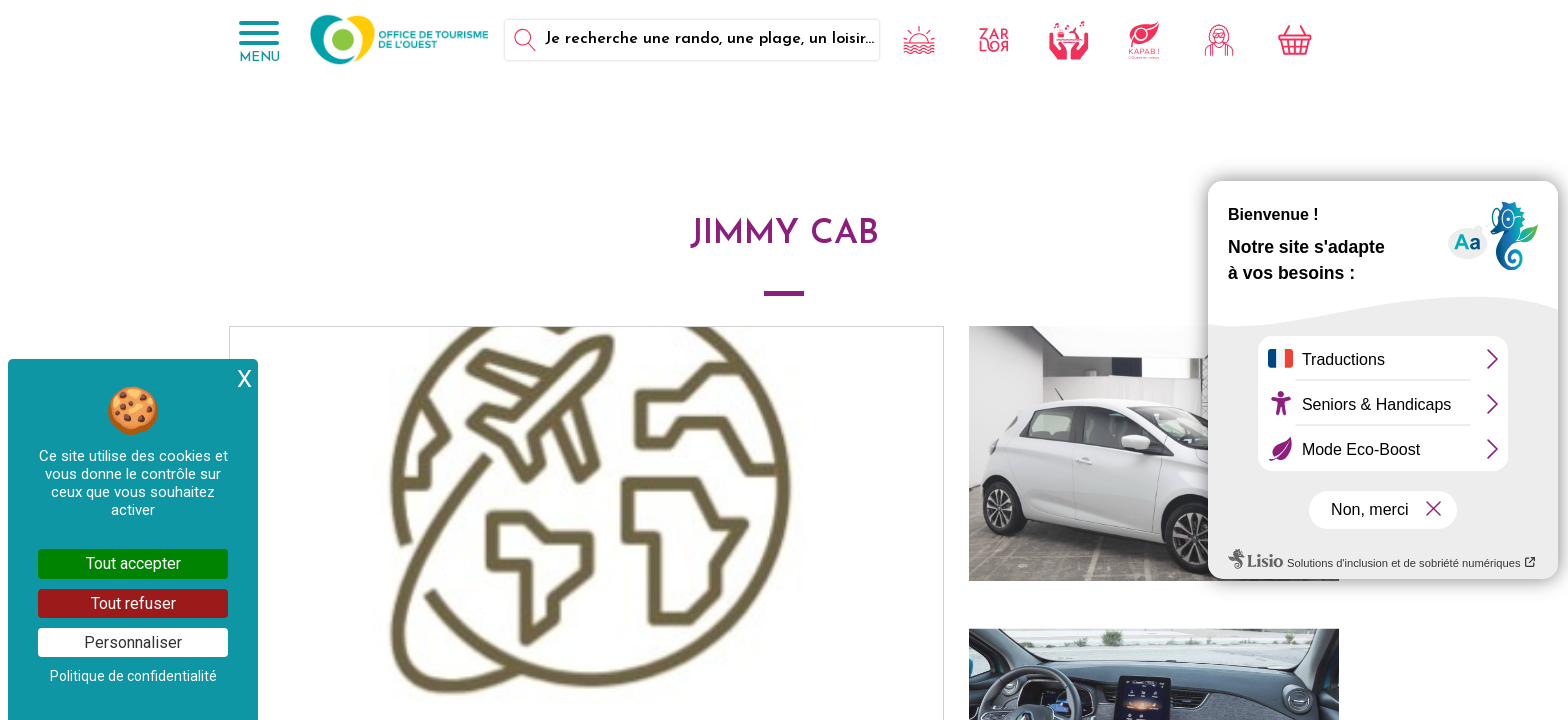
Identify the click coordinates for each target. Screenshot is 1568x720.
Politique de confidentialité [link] (133, 676)
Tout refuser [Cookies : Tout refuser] (133, 603)
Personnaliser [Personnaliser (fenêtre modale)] (133, 642)
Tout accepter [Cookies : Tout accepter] (133, 563)
